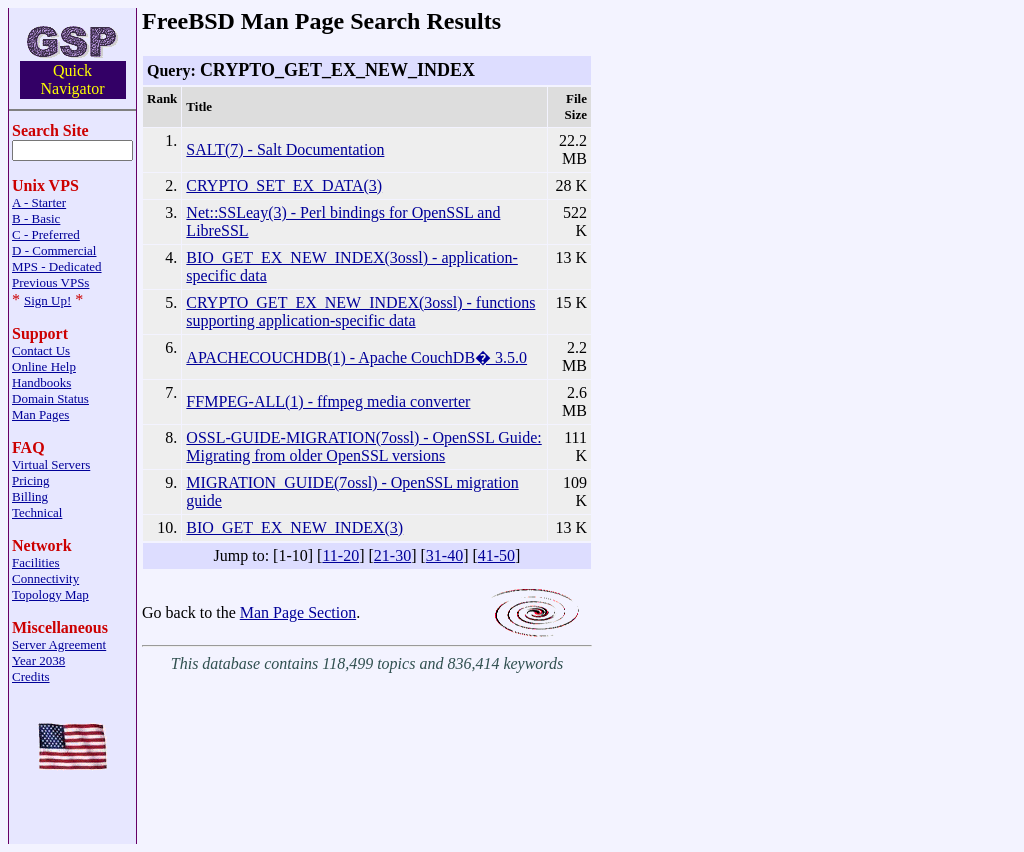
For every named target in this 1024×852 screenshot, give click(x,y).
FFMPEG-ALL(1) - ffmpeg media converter (328, 401)
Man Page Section (298, 612)
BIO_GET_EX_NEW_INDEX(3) (294, 527)
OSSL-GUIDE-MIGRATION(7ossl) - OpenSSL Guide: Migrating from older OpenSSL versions (363, 446)
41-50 (496, 555)
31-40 (444, 555)
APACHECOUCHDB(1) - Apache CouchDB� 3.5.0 (356, 357)
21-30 (392, 555)
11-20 (340, 555)
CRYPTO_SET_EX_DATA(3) (284, 185)
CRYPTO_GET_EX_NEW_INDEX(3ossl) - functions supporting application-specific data (360, 311)
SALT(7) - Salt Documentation (285, 149)
